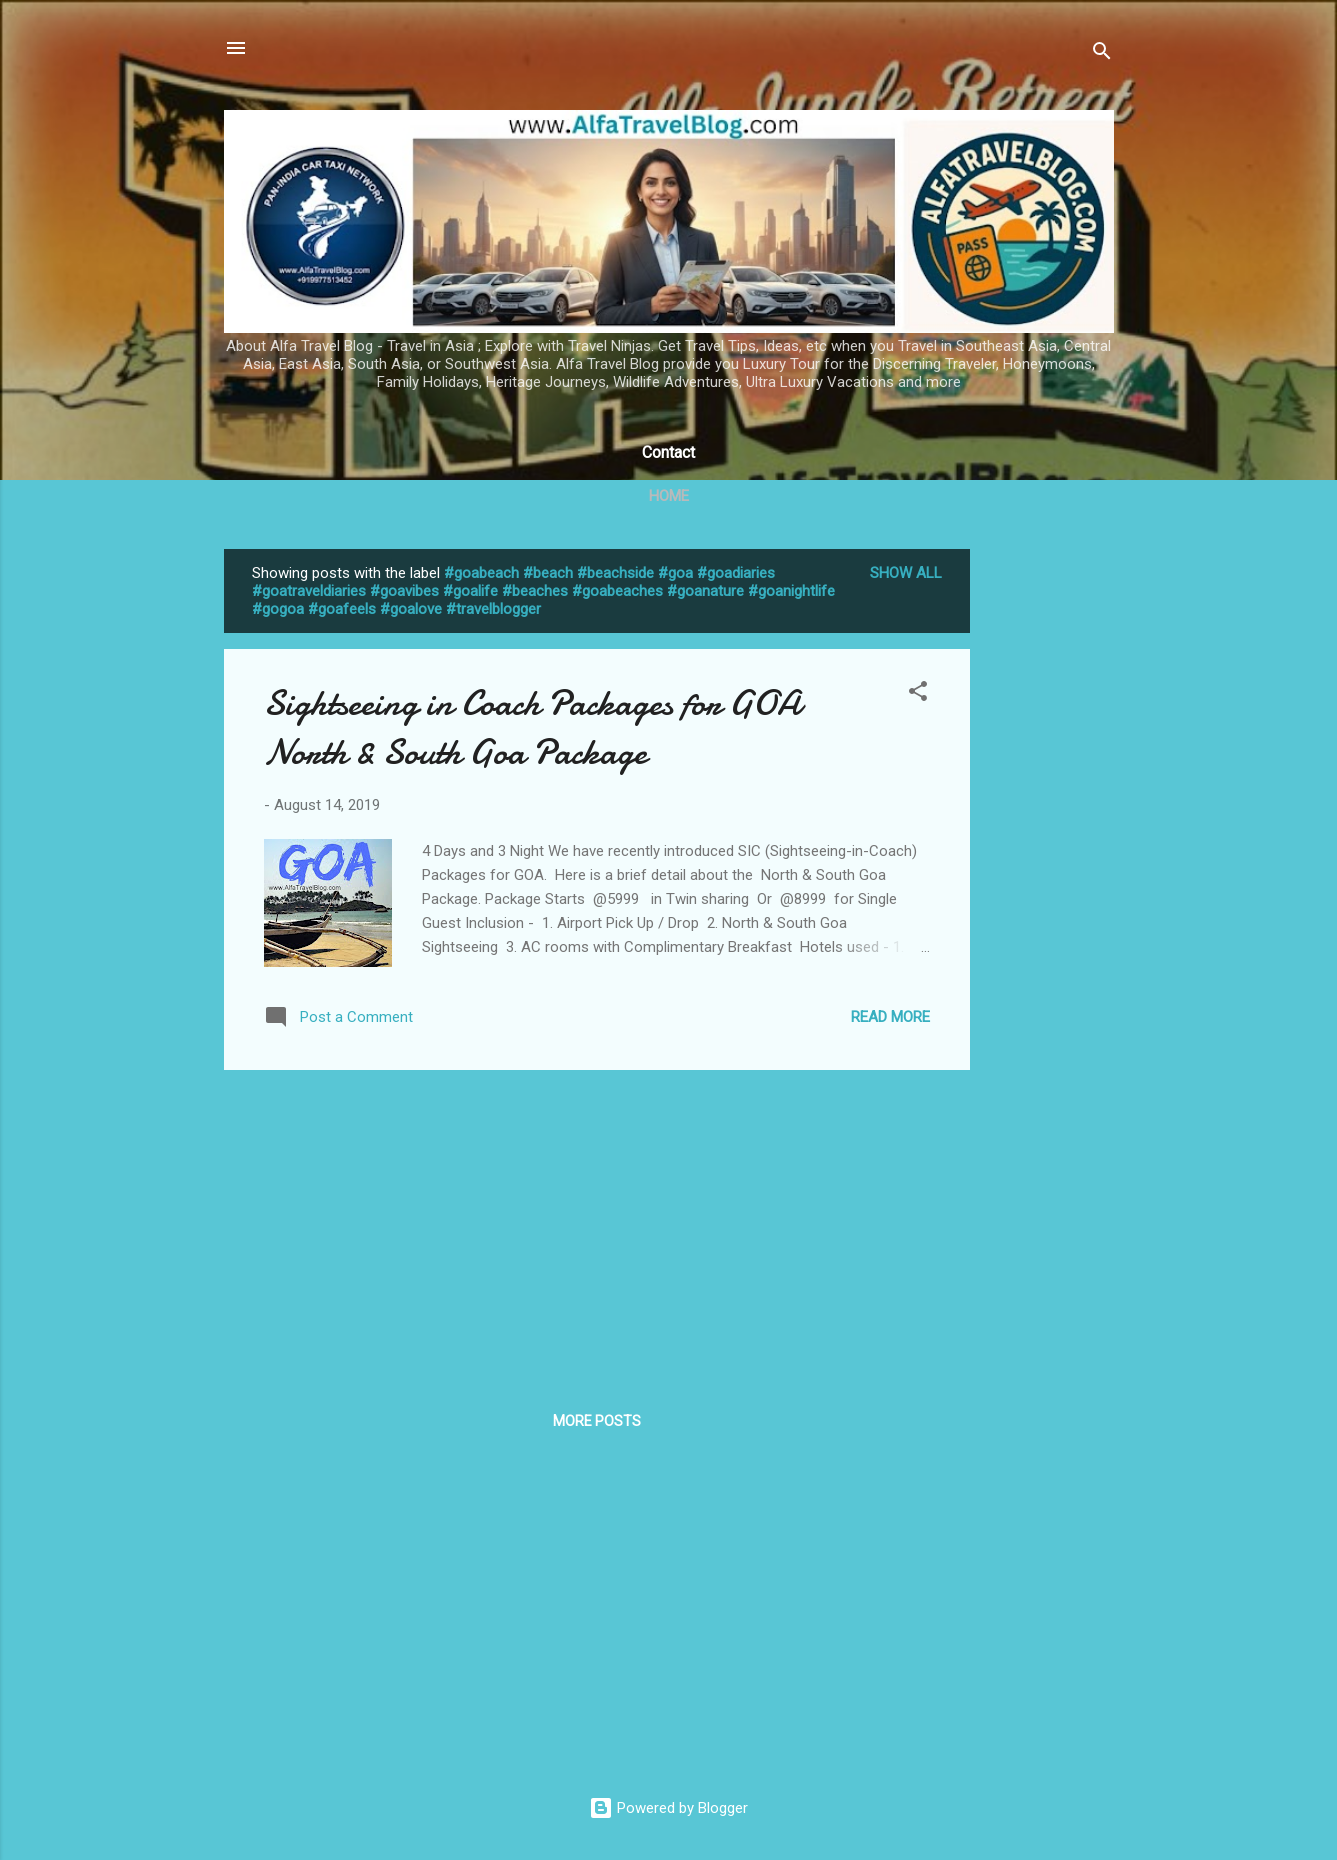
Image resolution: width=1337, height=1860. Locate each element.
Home (669, 496)
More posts (597, 1421)
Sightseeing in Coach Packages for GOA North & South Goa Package (532, 728)
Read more (890, 1017)
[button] (918, 694)
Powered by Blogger (668, 1808)
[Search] (1102, 54)
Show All (906, 573)
